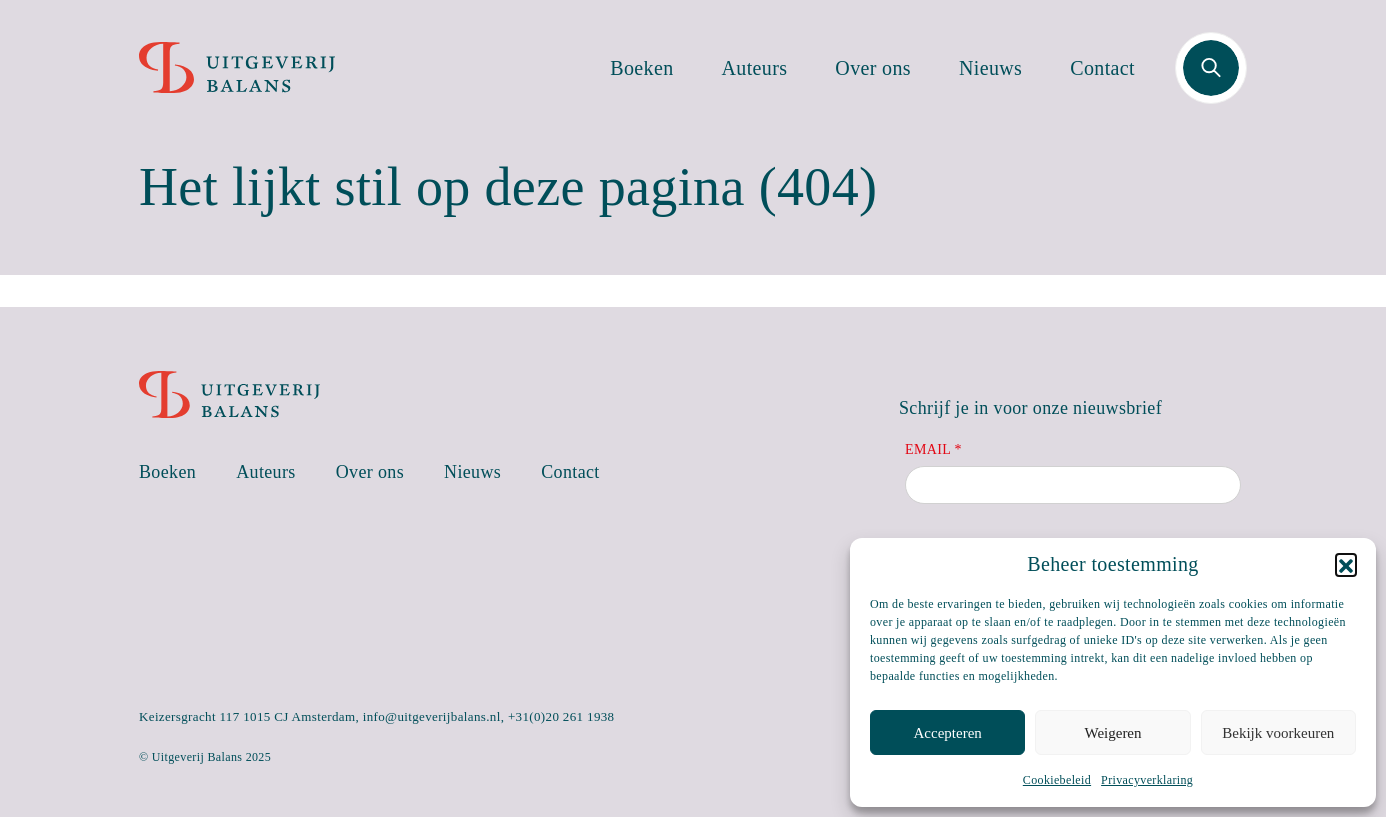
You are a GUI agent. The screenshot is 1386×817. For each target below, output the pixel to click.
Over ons (873, 68)
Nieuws (990, 68)
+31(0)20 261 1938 (561, 716)
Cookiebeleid (1057, 780)
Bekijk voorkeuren (1278, 733)
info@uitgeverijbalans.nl (432, 716)
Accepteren (948, 733)
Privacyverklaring (1147, 780)
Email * (933, 449)
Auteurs (755, 68)
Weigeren (1112, 733)
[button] (1346, 564)
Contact (1102, 68)
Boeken (641, 68)
